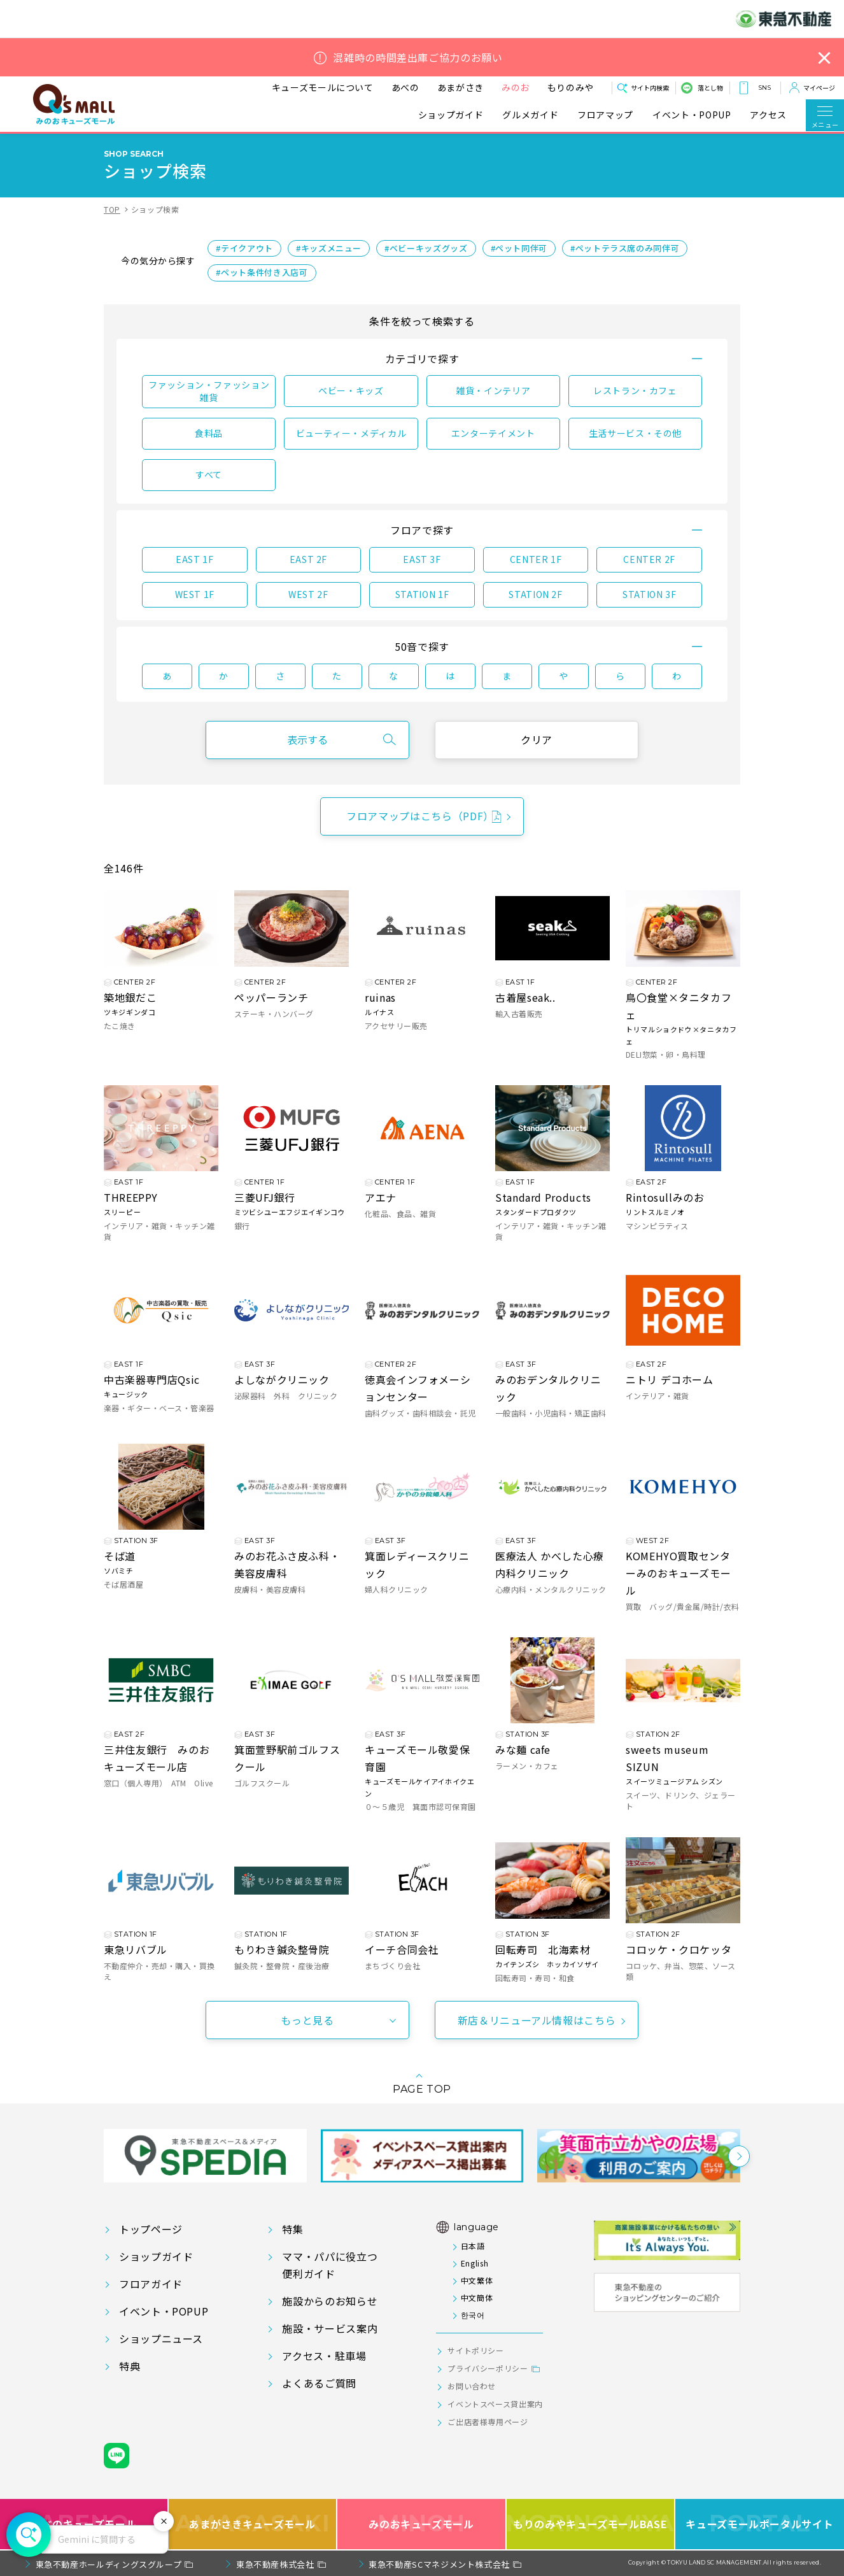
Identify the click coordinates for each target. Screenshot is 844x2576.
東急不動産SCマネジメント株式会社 (439, 2564)
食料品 (209, 433)
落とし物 (710, 87)
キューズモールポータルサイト (759, 2524)
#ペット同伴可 (519, 248)
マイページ (819, 87)
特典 (129, 2365)
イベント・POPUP (691, 115)
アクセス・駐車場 (324, 2355)
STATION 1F (422, 594)
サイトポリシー (475, 2350)
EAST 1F (194, 559)
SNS (764, 87)
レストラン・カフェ (635, 390)
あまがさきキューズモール (252, 2524)
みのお (516, 87)
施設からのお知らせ (329, 2301)
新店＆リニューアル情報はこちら (537, 2020)
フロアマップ (605, 115)
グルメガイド (530, 115)
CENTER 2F (649, 559)
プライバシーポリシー (487, 2368)
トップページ (151, 2229)
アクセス (768, 115)
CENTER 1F (536, 559)
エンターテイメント (493, 433)
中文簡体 (477, 2297)
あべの (405, 87)
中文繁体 (477, 2280)
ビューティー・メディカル (351, 433)
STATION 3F (649, 594)
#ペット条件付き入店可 (261, 272)
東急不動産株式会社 (275, 2564)
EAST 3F (421, 559)
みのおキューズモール (421, 2524)
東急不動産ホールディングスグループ (109, 2564)
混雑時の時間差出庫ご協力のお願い (417, 57)
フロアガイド (151, 2283)
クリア (536, 739)
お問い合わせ (471, 2385)
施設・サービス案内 (329, 2328)
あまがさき (460, 87)
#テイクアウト (244, 248)
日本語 (473, 2245)
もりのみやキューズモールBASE (591, 2524)
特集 (292, 2229)
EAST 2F (308, 559)
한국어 (473, 2314)
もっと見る (307, 2020)
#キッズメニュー (329, 248)
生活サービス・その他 (635, 433)
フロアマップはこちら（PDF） (420, 815)
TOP (112, 209)
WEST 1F (195, 594)
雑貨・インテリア (493, 390)
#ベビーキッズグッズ (425, 248)
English (474, 2263)
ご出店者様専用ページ (487, 2421)
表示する (307, 739)
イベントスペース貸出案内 (495, 2403)
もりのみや (570, 87)
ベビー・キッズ (350, 390)
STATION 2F (535, 594)
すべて (208, 474)
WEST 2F (308, 594)
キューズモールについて (323, 87)
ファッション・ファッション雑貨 (208, 391)
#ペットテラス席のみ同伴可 (624, 248)
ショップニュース (161, 2338)
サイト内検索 (650, 87)
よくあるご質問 (319, 2383)
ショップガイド (450, 115)
